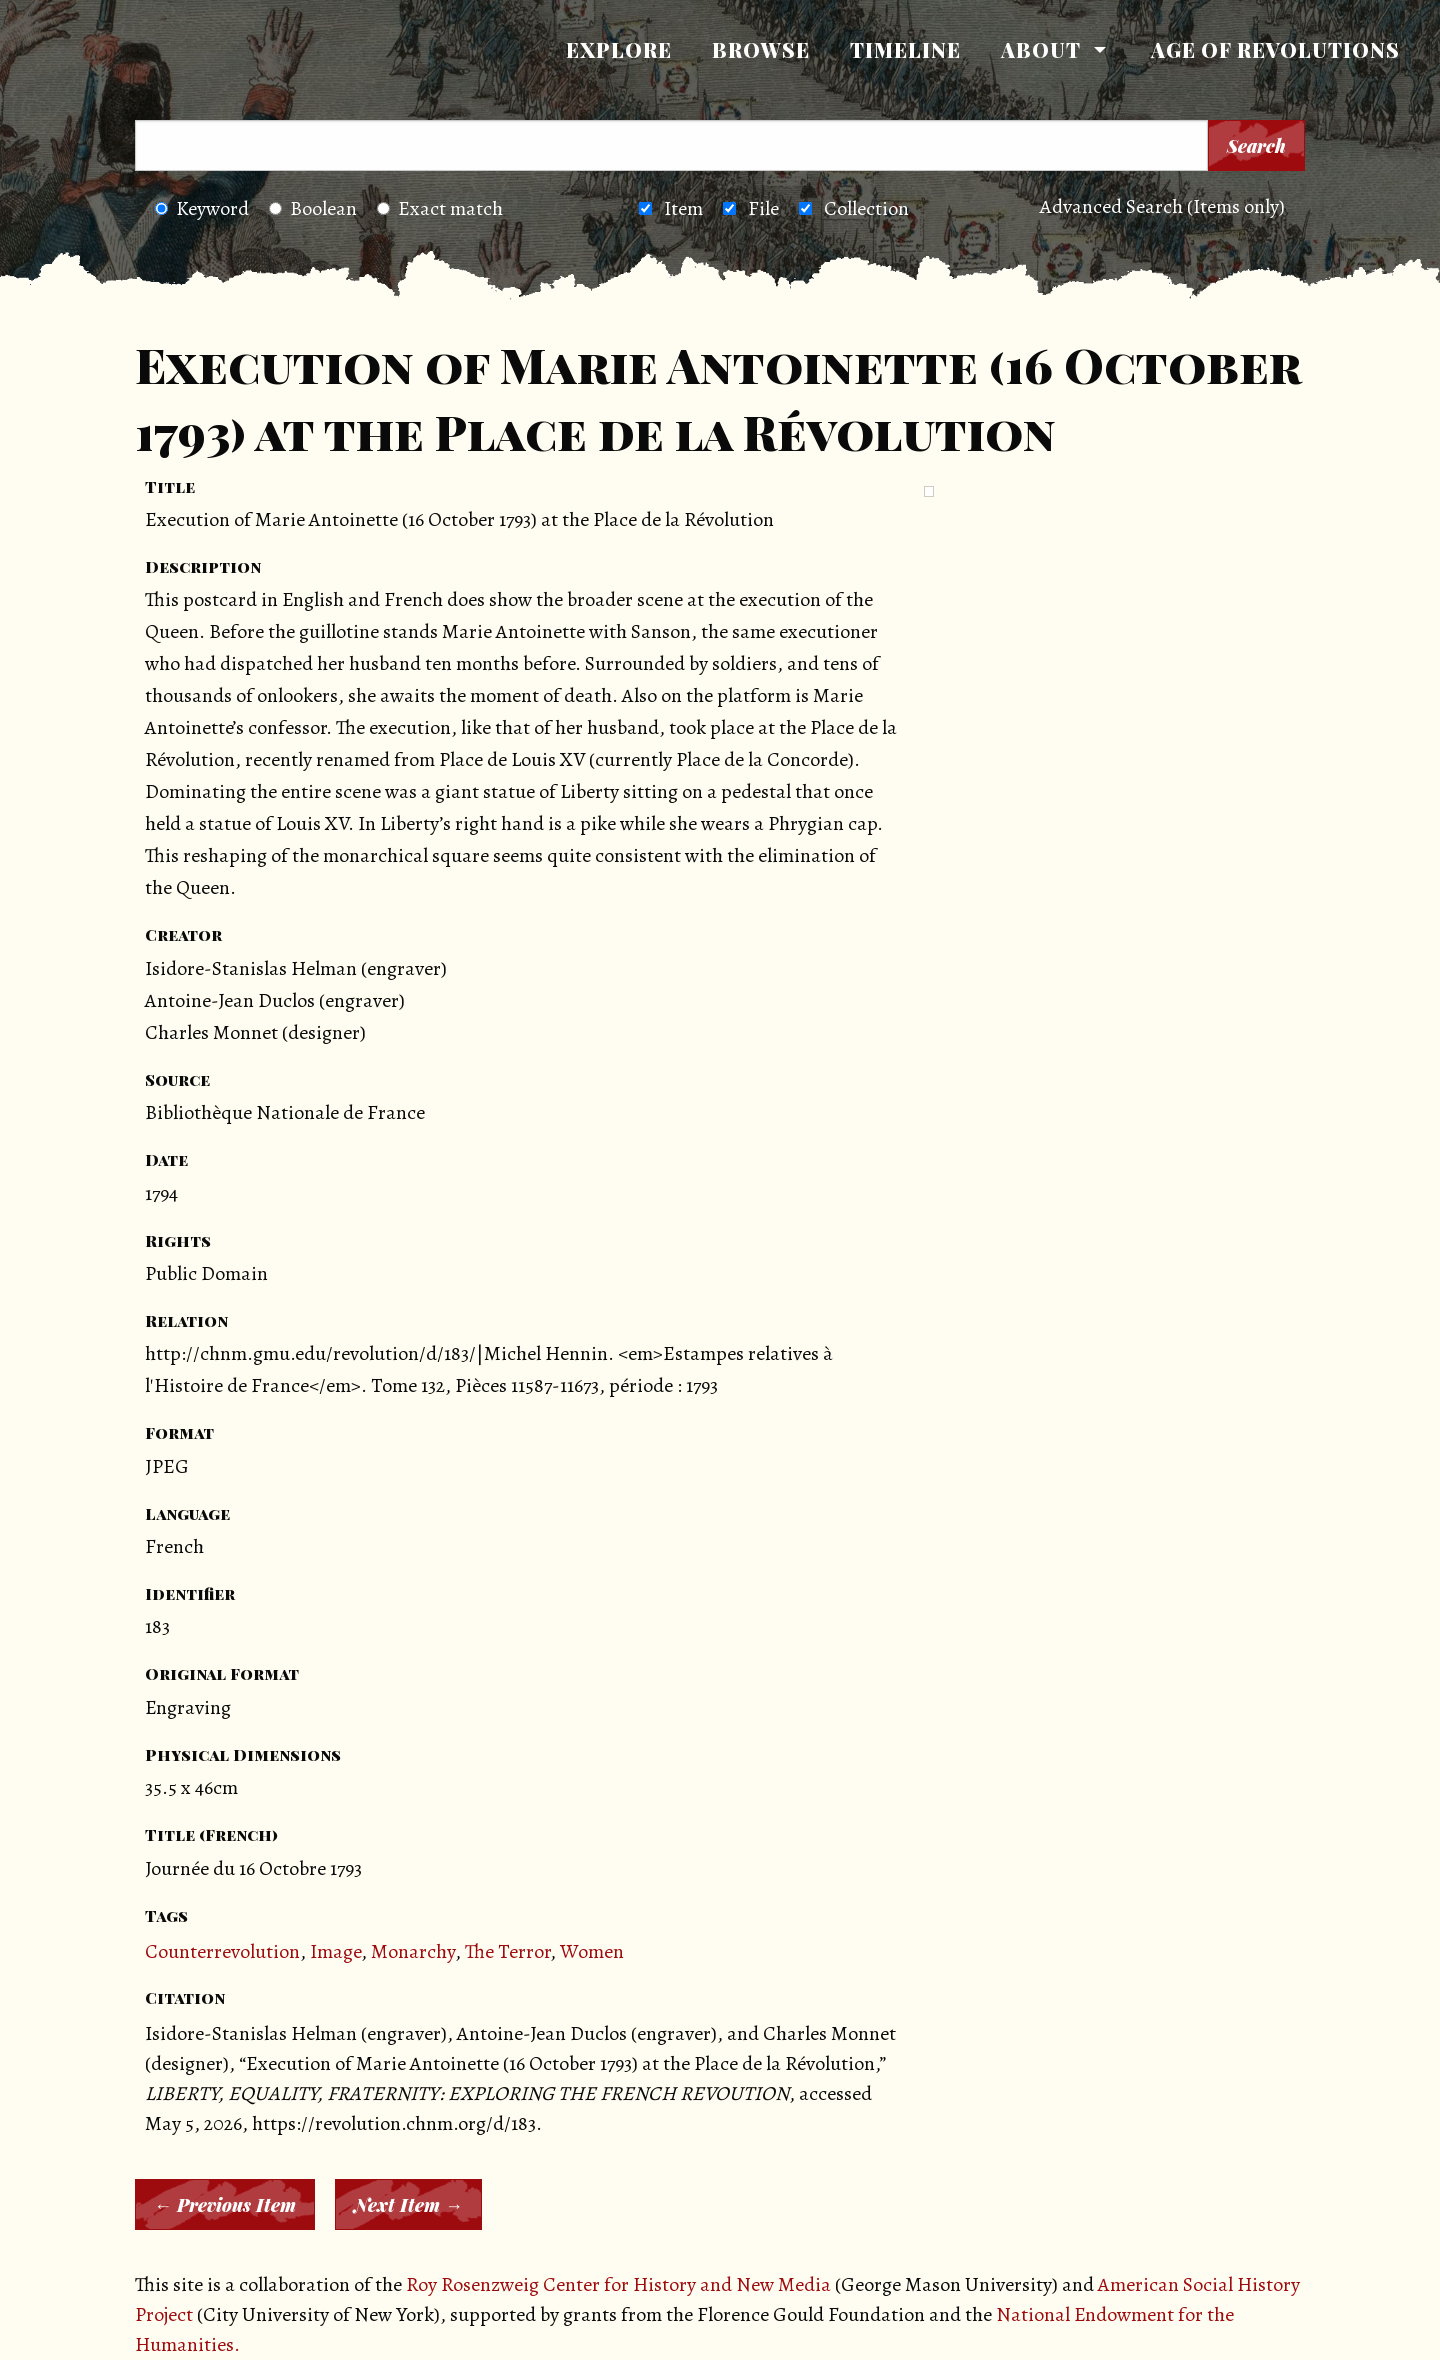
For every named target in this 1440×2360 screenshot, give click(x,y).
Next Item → (408, 2205)
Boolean (313, 208)
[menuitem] (619, 50)
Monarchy (413, 1951)
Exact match (440, 208)
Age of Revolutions (1275, 49)
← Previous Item (225, 2205)
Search (1256, 146)
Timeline (905, 49)
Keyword (202, 208)
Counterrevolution (222, 1951)
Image (335, 1951)
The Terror (507, 1951)
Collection (866, 208)
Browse (761, 49)
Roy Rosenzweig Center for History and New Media (618, 2284)
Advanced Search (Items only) (1162, 206)
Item (683, 208)
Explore (619, 49)
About (1041, 49)
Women (592, 1951)
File (763, 208)
